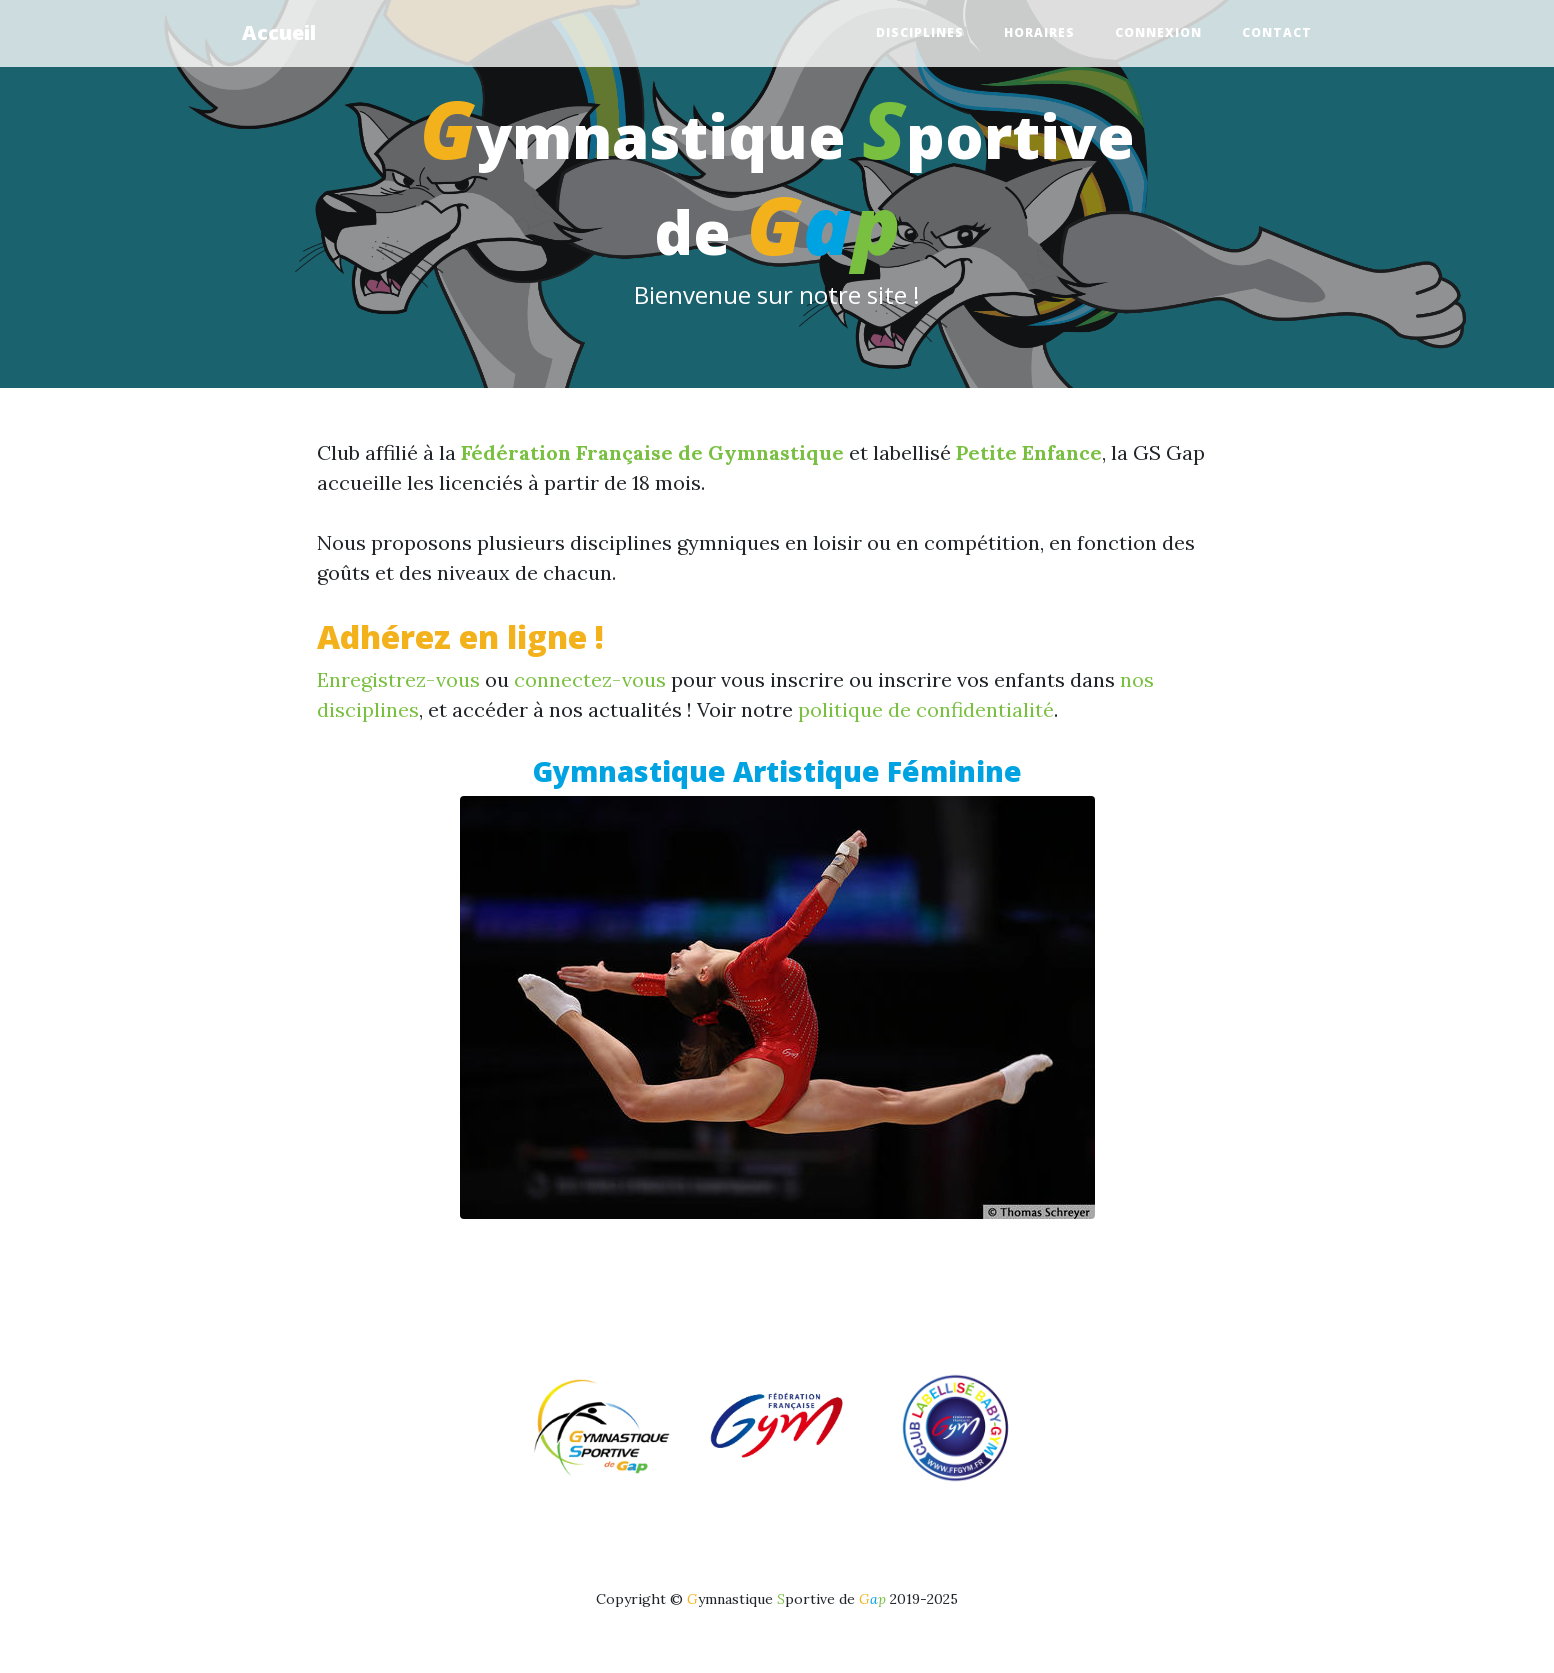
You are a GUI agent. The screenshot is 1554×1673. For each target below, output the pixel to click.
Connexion (1158, 32)
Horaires (1039, 32)
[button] (386, 1055)
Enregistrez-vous (398, 679)
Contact (1277, 32)
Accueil (279, 32)
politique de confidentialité (926, 709)
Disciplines (920, 32)
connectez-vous (590, 679)
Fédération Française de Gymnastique (652, 452)
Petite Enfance (1029, 452)
